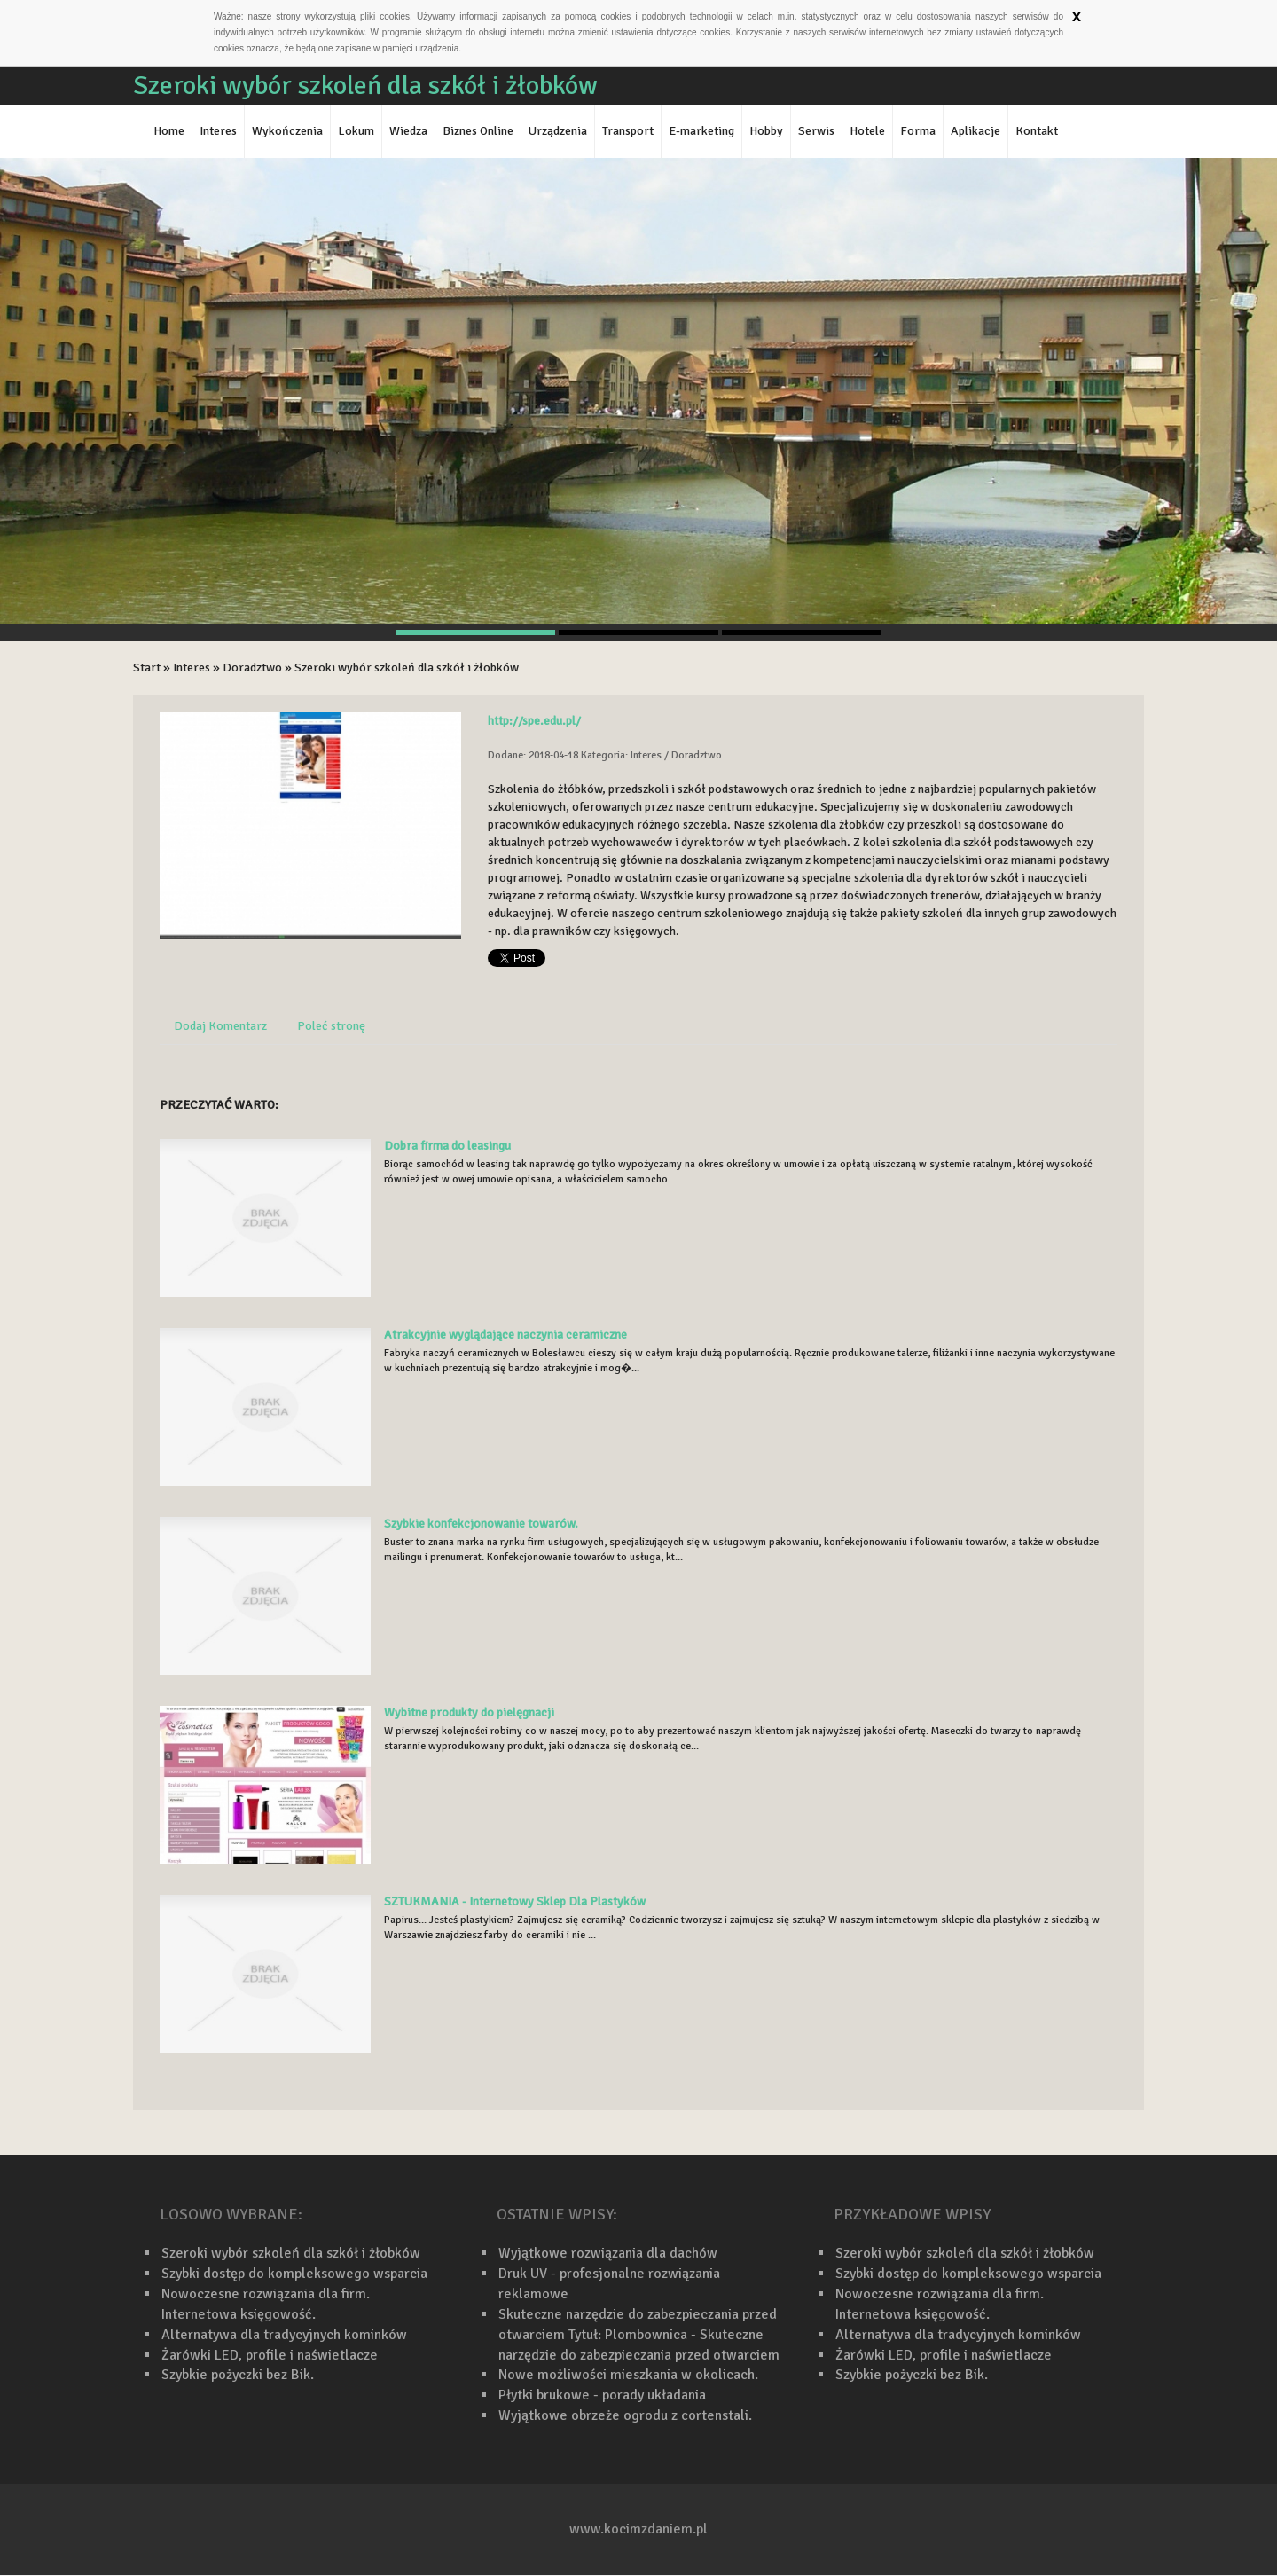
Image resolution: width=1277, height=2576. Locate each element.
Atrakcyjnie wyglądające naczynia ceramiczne (505, 1334)
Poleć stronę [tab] (331, 1025)
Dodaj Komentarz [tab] (220, 1025)
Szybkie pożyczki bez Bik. (237, 2375)
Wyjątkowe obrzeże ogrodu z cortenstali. (625, 2415)
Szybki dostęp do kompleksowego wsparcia (294, 2273)
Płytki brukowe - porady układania (602, 2395)
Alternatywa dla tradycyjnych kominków (284, 2335)
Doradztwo (252, 667)
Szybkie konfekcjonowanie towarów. (481, 1523)
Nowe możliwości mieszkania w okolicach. (628, 2375)
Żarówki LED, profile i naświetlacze (269, 2355)
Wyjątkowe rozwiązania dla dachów (607, 2253)
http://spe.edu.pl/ (534, 720)
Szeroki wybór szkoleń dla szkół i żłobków (406, 667)
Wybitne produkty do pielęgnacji (469, 1712)
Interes (191, 667)
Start (147, 667)
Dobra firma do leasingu (447, 1145)
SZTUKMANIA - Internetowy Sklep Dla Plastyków (515, 1901)
